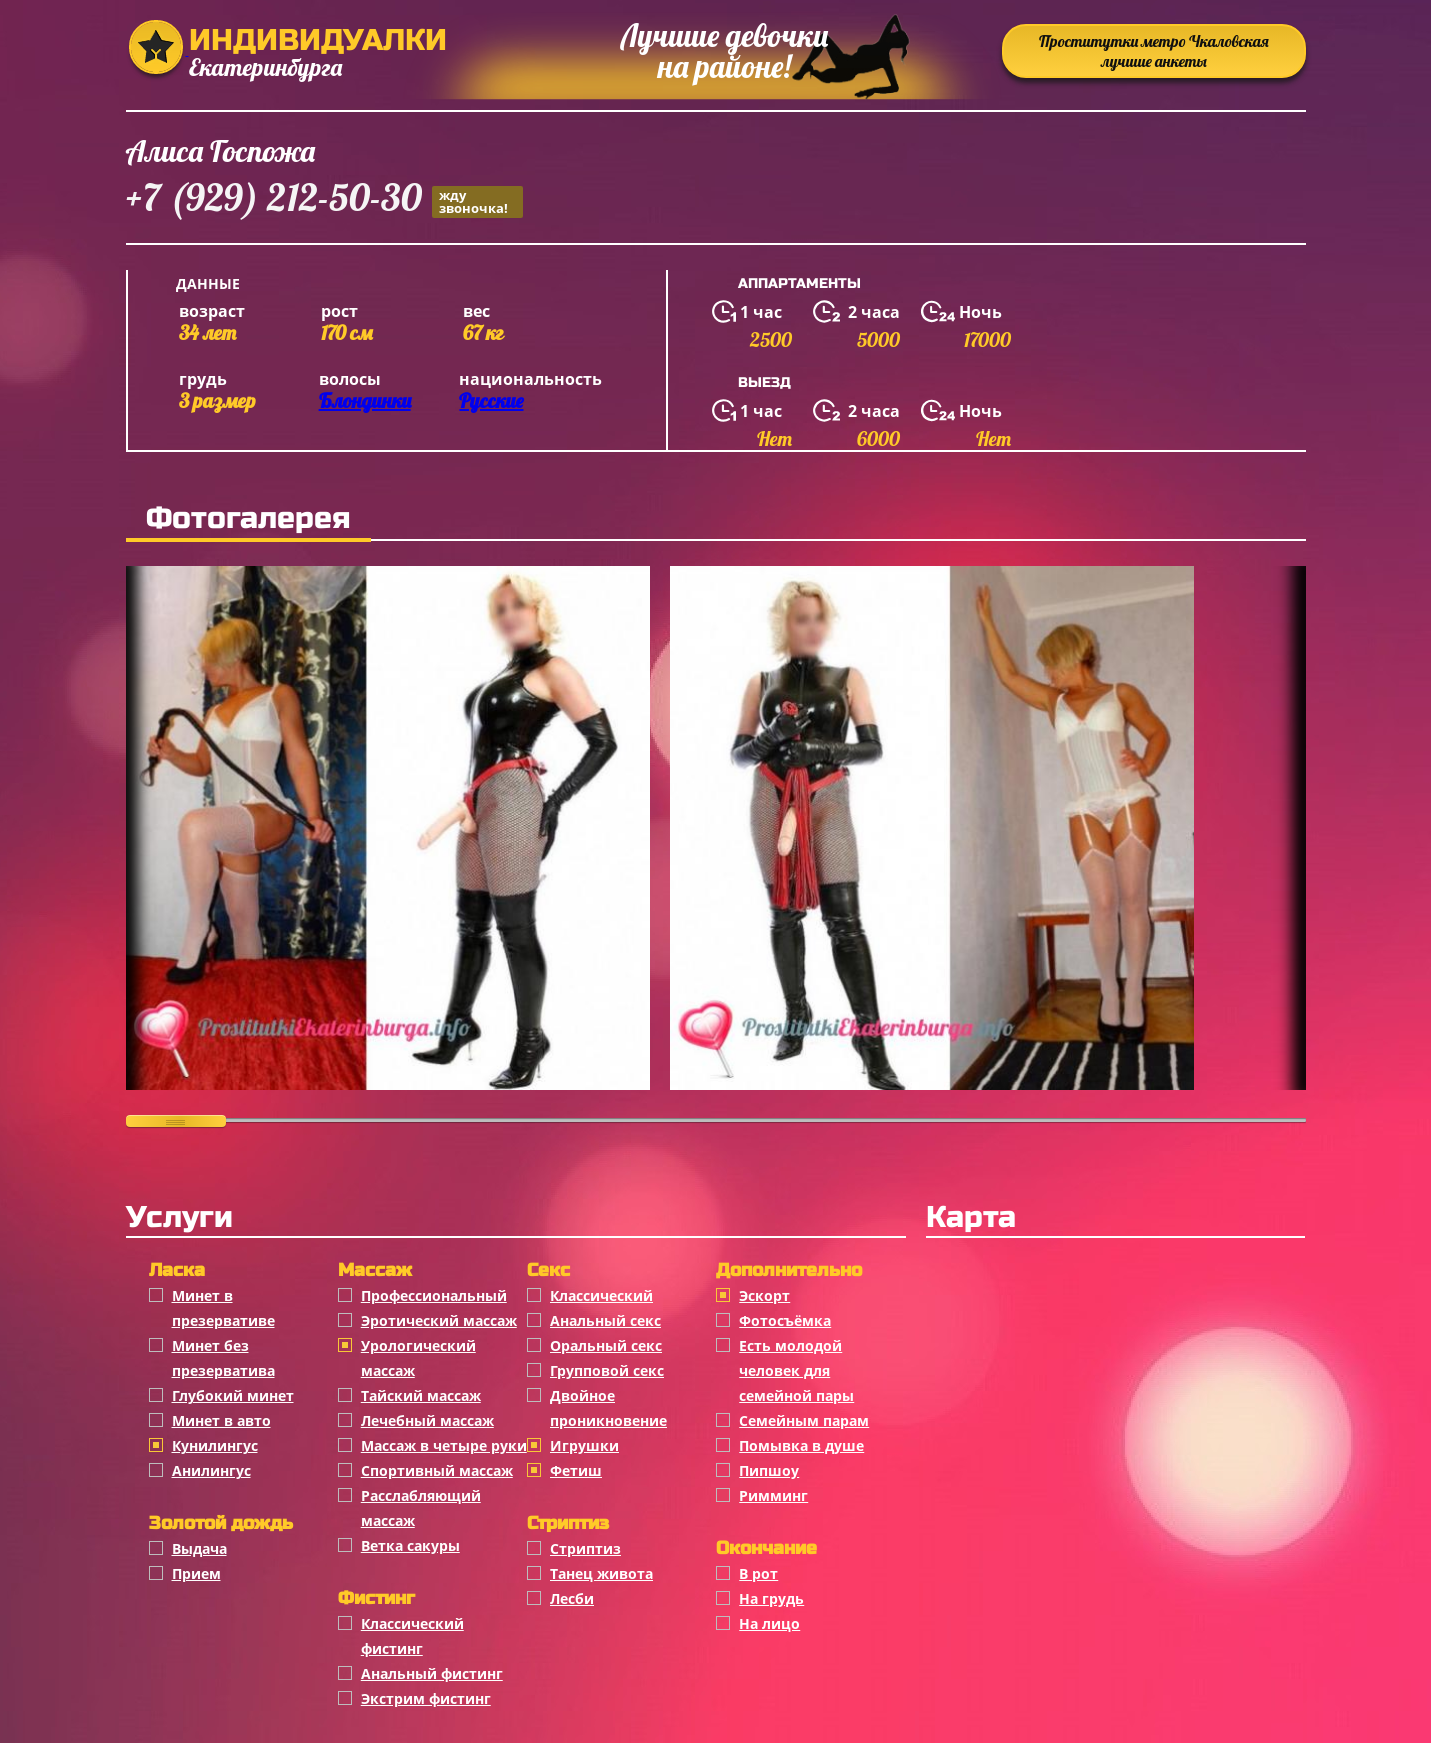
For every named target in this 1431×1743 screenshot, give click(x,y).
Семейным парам (804, 1420)
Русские (491, 400)
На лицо (769, 1623)
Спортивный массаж (437, 1470)
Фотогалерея (248, 518)
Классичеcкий (601, 1295)
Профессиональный (434, 1295)
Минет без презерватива (223, 1358)
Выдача (199, 1548)
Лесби (572, 1598)
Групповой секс (607, 1370)
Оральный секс (606, 1345)
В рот (758, 1573)
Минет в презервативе (223, 1308)
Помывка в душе (801, 1445)
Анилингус (211, 1470)
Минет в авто (221, 1420)
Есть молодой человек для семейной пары (796, 1370)
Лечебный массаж (427, 1420)
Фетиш (576, 1470)
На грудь (771, 1598)
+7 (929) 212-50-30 (324, 200)
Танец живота (601, 1573)
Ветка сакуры (410, 1545)
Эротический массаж (439, 1320)
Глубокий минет (233, 1395)
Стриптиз (585, 1548)
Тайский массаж (421, 1395)
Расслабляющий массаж (421, 1508)
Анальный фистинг (432, 1673)
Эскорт (764, 1295)
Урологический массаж (418, 1358)
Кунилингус (215, 1445)
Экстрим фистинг (426, 1698)
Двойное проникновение (608, 1408)
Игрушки (584, 1445)
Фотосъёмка (785, 1320)
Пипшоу (769, 1470)
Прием (196, 1573)
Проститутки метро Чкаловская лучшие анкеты (1154, 51)
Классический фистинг (412, 1636)
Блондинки (365, 400)
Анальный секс (605, 1320)
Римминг (773, 1495)
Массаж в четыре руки (444, 1445)
